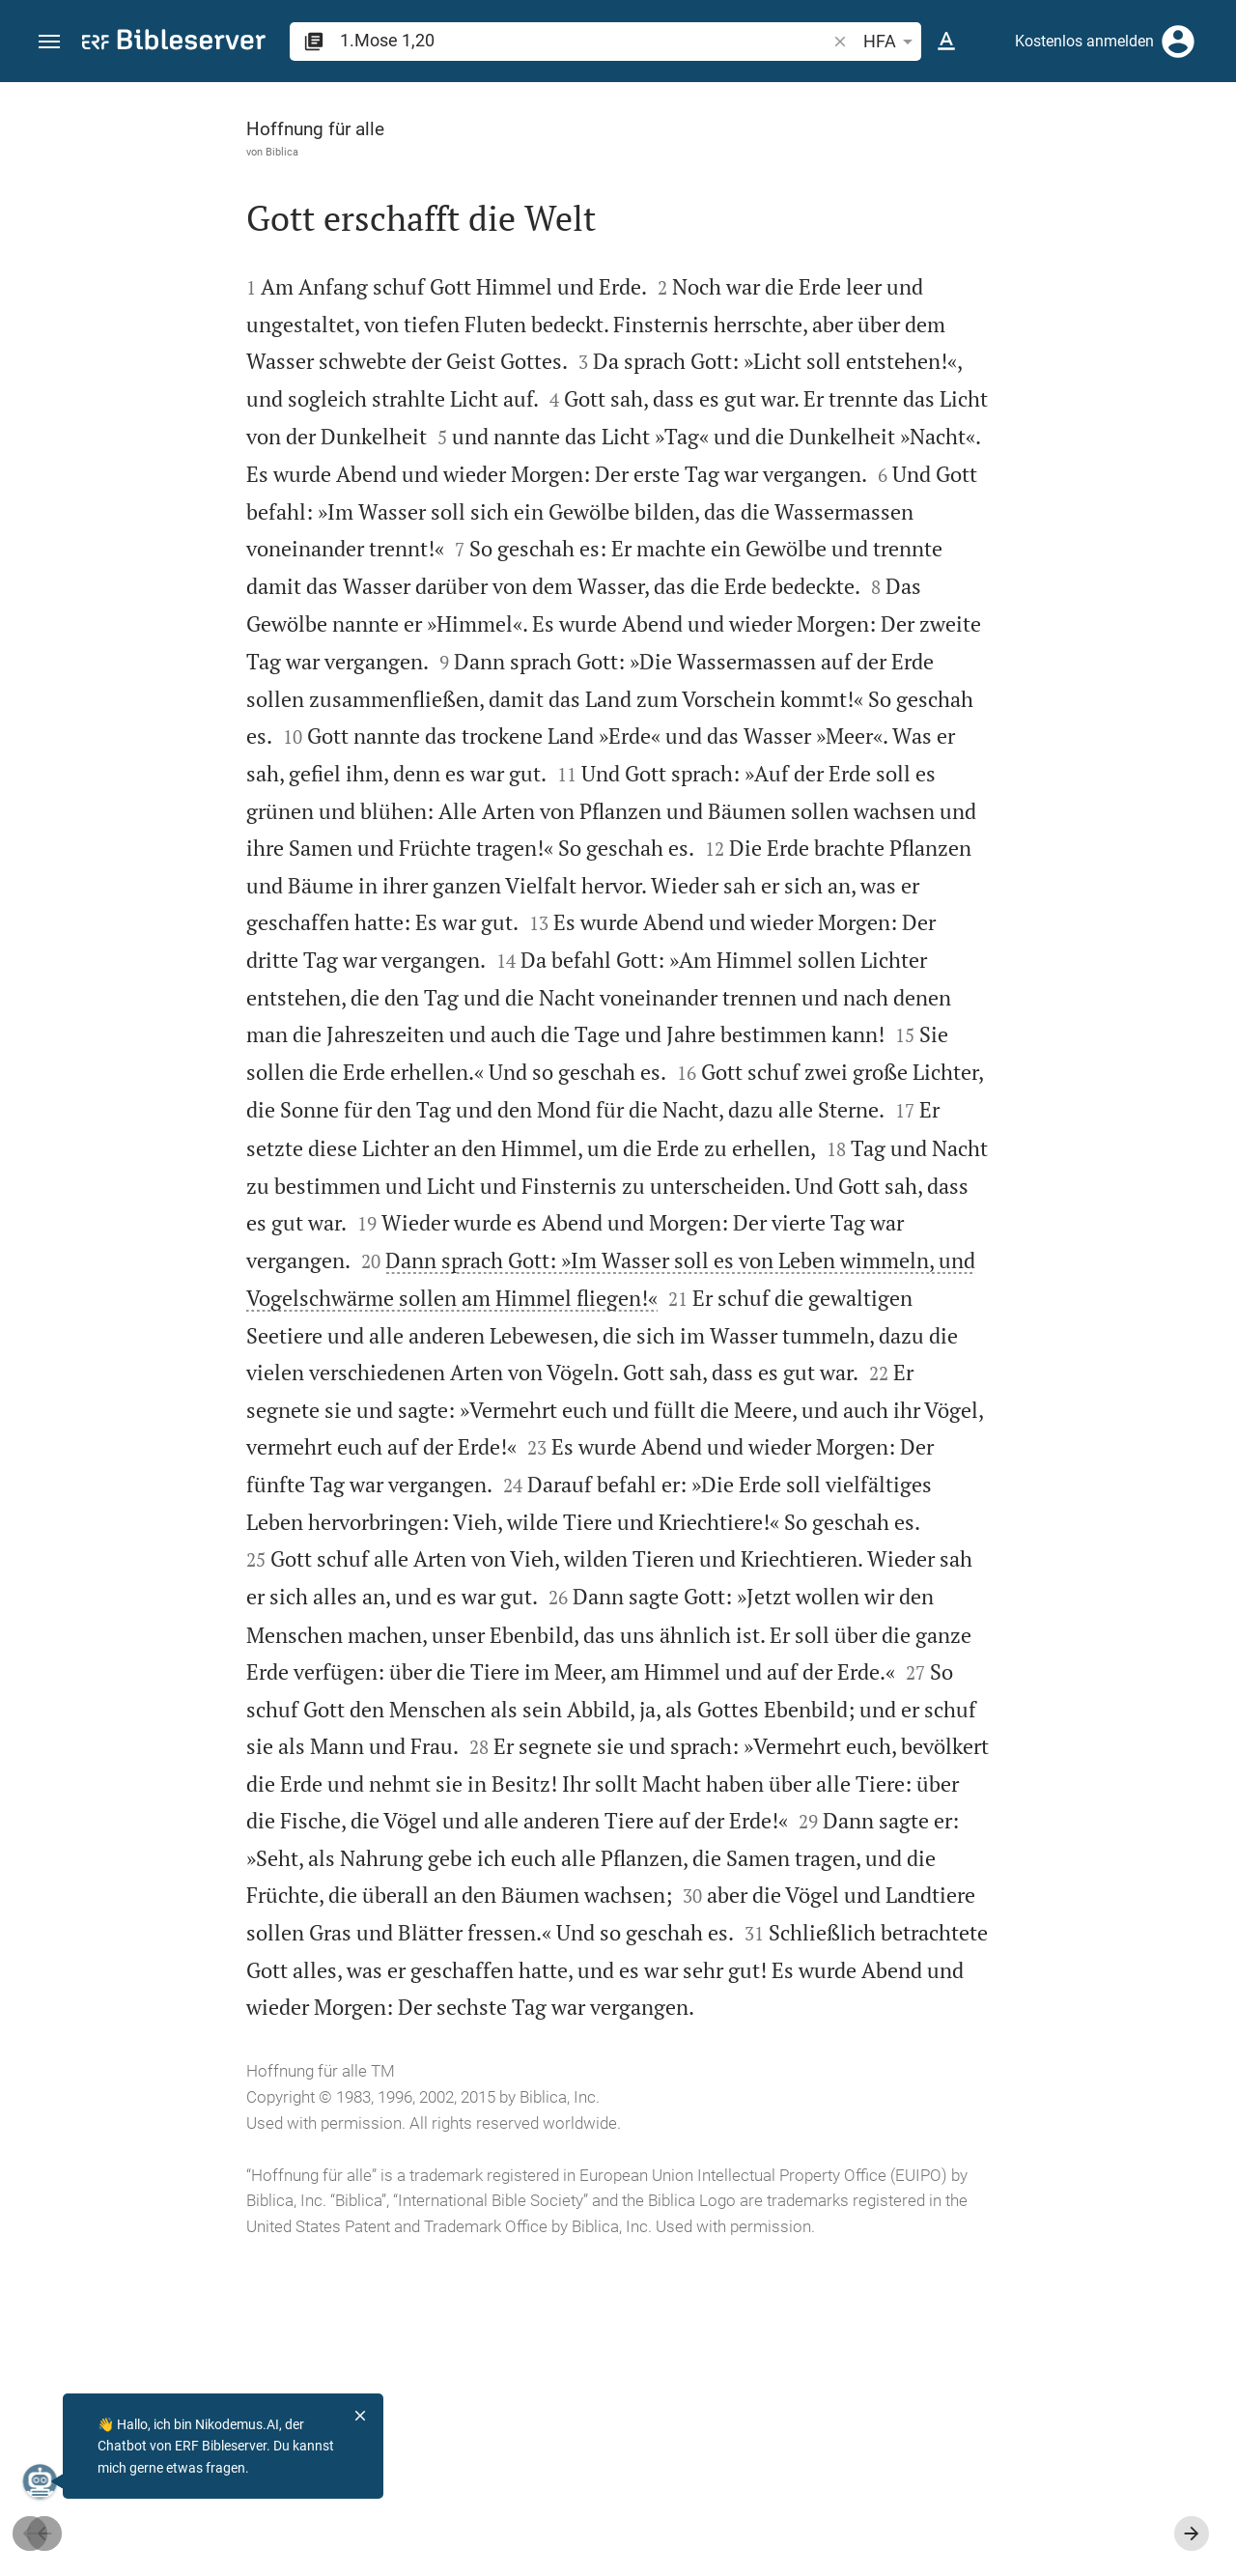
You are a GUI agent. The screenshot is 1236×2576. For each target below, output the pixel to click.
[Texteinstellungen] (946, 41)
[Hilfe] (1205, 159)
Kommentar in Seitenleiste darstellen (1003, 662)
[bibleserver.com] (174, 43)
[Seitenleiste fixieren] (813, 99)
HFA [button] (891, 41)
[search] (584, 40)
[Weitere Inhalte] (1030, 405)
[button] (49, 42)
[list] (1030, 748)
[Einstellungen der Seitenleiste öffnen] (1174, 159)
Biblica (117, 151)
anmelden (961, 264)
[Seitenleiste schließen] (813, 1346)
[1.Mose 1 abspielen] (1030, 1075)
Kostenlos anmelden (1084, 41)
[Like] (855, 159)
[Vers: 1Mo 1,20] (974, 117)
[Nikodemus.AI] (44, 2481)
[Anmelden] (1178, 41)
